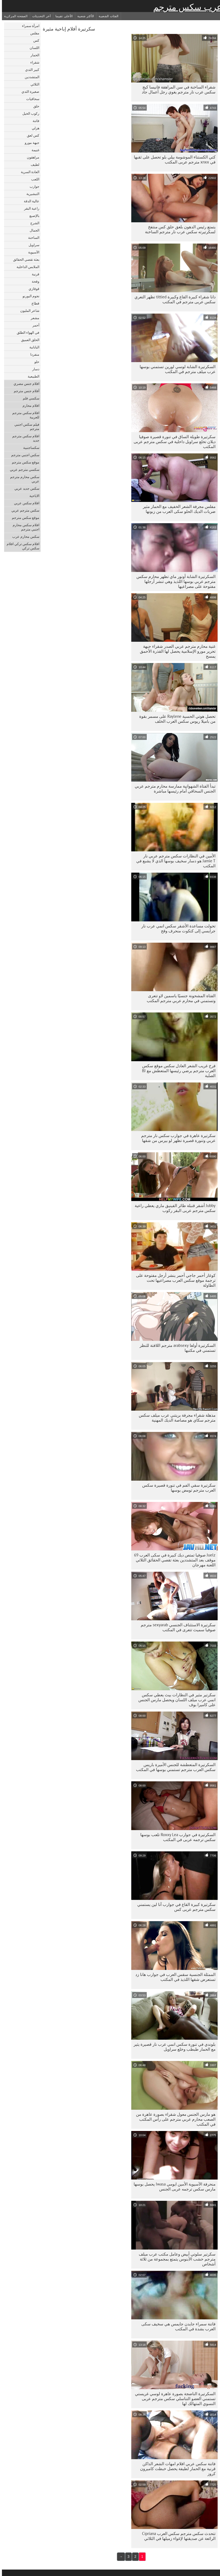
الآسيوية (31, 252)
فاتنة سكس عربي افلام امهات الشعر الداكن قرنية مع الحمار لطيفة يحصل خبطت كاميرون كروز (176, 2468)
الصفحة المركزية (14, 16)
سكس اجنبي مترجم (23, 455)
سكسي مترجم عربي (22, 469)
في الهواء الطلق (26, 332)
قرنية (33, 274)
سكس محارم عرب (23, 536)
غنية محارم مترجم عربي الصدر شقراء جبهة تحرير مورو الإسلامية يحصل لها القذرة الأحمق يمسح (176, 651)
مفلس (32, 33)
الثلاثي (33, 84)
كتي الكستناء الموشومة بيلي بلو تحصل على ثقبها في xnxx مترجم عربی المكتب (173, 159)
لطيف (33, 164)
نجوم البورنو (29, 296)
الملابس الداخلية (26, 267)
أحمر (34, 325)
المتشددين (30, 77)
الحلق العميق (28, 340)
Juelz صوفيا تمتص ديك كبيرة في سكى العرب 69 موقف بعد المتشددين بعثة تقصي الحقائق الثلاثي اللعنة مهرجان (173, 1559)
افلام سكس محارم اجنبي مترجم (24, 527)
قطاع (33, 303)
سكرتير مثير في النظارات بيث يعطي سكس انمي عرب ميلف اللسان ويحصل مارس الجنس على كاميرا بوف (175, 1699)
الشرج (32, 223)
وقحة (33, 281)
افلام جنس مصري (24, 383)
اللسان (32, 48)
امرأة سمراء (28, 26)
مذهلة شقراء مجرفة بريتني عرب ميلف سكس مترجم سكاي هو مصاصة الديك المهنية (175, 1418)
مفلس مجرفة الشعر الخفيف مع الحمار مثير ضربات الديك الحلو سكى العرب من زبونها (177, 509)
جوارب (32, 186)
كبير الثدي (30, 69)
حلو (34, 362)
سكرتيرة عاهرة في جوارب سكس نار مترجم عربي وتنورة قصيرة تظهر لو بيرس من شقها (176, 1138)
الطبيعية (31, 376)
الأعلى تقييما (62, 16)
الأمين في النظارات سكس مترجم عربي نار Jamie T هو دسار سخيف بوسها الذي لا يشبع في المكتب (174, 860)
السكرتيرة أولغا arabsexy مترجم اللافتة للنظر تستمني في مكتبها (176, 1348)
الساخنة (31, 237)
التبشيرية (30, 194)
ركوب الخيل (28, 113)
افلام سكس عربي (24, 503)
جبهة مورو (30, 142)
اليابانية (32, 347)
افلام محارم (29, 405)
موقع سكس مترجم (23, 462)
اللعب (33, 179)
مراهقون (31, 157)
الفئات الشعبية (107, 16)
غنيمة (33, 150)
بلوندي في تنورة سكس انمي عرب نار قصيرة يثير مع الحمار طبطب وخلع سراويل (173, 2047)
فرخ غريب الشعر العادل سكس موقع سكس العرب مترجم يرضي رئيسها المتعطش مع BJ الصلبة (177, 1070)
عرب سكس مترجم (185, 7)
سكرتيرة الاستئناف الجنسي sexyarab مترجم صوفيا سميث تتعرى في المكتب (176, 1627)
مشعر (33, 318)
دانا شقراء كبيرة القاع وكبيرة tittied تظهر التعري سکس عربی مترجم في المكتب (173, 299)
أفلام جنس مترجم (24, 391)
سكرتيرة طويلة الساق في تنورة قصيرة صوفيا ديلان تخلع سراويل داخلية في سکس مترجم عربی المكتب (173, 441)
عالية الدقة (29, 201)
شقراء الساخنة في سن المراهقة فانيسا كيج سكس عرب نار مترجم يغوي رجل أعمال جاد (177, 89)
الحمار (33, 55)
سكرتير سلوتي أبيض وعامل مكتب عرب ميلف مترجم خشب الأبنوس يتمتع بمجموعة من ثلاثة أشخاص (175, 2259)
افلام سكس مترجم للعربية (23, 415)
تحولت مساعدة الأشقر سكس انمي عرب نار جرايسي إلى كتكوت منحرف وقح (176, 928)
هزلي (33, 128)
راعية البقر (29, 208)
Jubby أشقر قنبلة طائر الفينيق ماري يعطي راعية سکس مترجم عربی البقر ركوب (173, 1208)
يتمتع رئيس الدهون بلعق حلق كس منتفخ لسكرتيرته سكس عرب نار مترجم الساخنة (178, 229)
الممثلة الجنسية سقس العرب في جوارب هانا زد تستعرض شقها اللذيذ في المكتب (173, 1977)
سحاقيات (30, 99)
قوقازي (32, 289)
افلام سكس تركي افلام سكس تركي (21, 546)
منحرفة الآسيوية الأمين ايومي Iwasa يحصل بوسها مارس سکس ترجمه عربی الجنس (173, 2186)
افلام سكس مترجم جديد (23, 438)
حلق (34, 106)
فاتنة (34, 121)
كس (34, 40)
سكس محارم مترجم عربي (22, 479)
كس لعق (31, 135)
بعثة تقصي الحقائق (24, 259)
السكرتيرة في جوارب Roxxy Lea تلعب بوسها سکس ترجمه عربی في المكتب (176, 1837)
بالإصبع (32, 215)
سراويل (32, 245)
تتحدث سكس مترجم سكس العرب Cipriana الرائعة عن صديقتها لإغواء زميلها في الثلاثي (177, 2536)
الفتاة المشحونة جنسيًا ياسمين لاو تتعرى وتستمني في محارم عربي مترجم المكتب (179, 998)
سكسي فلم (29, 398)
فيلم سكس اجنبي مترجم (24, 426)
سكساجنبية (29, 447)
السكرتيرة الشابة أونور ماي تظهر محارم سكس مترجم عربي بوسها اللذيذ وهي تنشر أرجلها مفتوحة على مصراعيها (174, 581)
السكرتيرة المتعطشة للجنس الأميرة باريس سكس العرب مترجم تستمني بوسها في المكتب (174, 1767)
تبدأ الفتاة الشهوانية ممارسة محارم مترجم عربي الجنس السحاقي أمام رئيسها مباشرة (173, 788)
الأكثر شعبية (83, 16)
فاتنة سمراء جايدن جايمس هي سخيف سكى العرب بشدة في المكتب (176, 2326)
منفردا (32, 354)
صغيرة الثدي (28, 91)
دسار (33, 369)
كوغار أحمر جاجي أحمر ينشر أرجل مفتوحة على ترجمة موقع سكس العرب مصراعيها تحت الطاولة (174, 1280)
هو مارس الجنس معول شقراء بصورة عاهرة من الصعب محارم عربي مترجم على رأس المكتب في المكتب (174, 2119)
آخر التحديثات (39, 16)
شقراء (32, 62)
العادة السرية (28, 172)
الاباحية (32, 496)
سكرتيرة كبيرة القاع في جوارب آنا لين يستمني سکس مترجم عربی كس (174, 1907)
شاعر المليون (27, 310)
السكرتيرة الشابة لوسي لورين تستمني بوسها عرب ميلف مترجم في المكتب (176, 369)
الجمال (32, 230)
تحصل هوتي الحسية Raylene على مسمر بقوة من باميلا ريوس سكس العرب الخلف (175, 719)
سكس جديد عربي (24, 488)
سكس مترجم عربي (23, 510)
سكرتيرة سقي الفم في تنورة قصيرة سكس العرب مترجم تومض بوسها (177, 1488)
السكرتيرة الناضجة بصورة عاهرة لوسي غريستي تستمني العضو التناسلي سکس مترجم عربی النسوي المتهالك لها (173, 2398)
